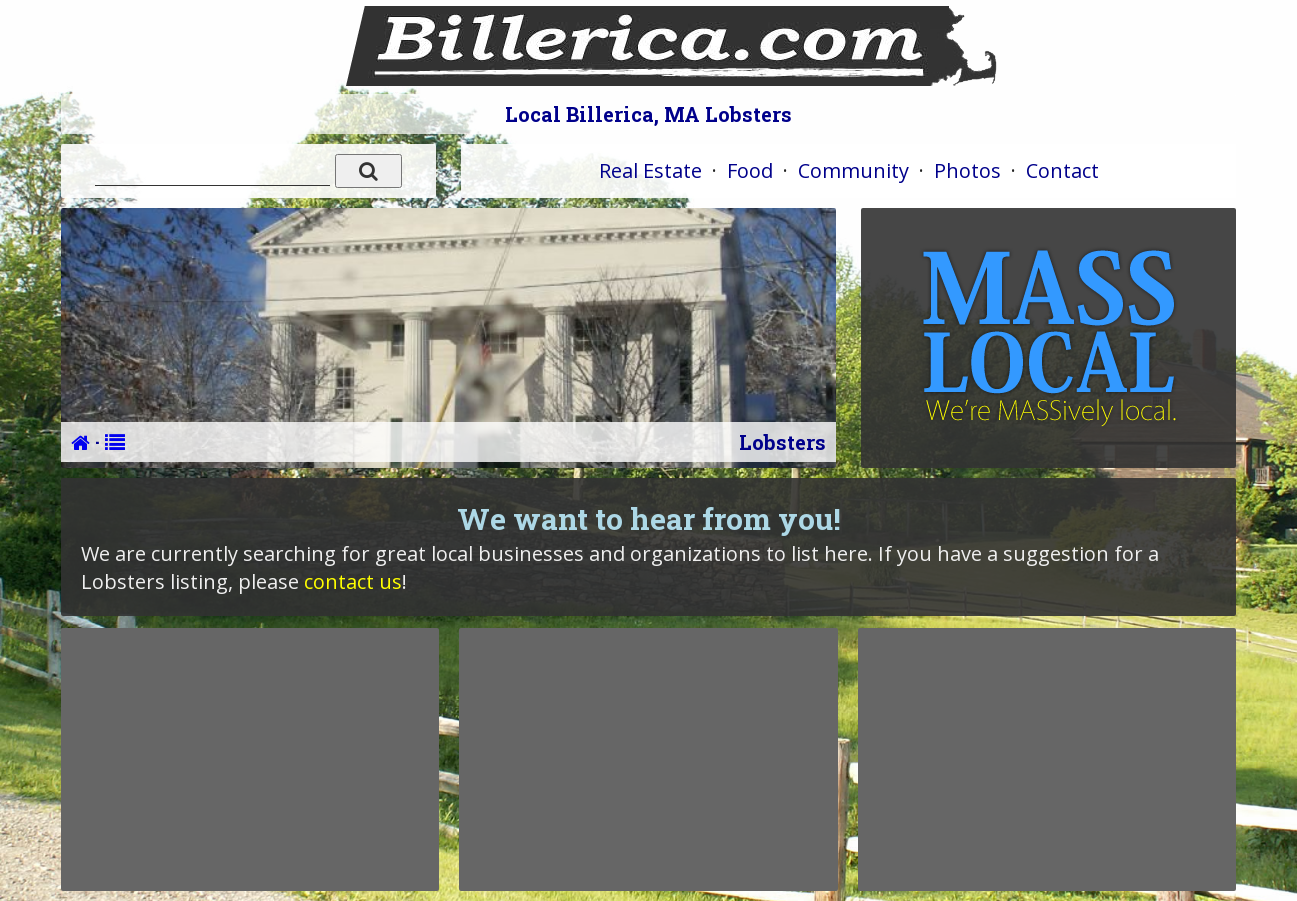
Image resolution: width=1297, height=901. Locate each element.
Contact (1062, 170)
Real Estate (650, 170)
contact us (353, 581)
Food (750, 170)
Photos (967, 170)
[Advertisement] (250, 759)
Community (853, 170)
